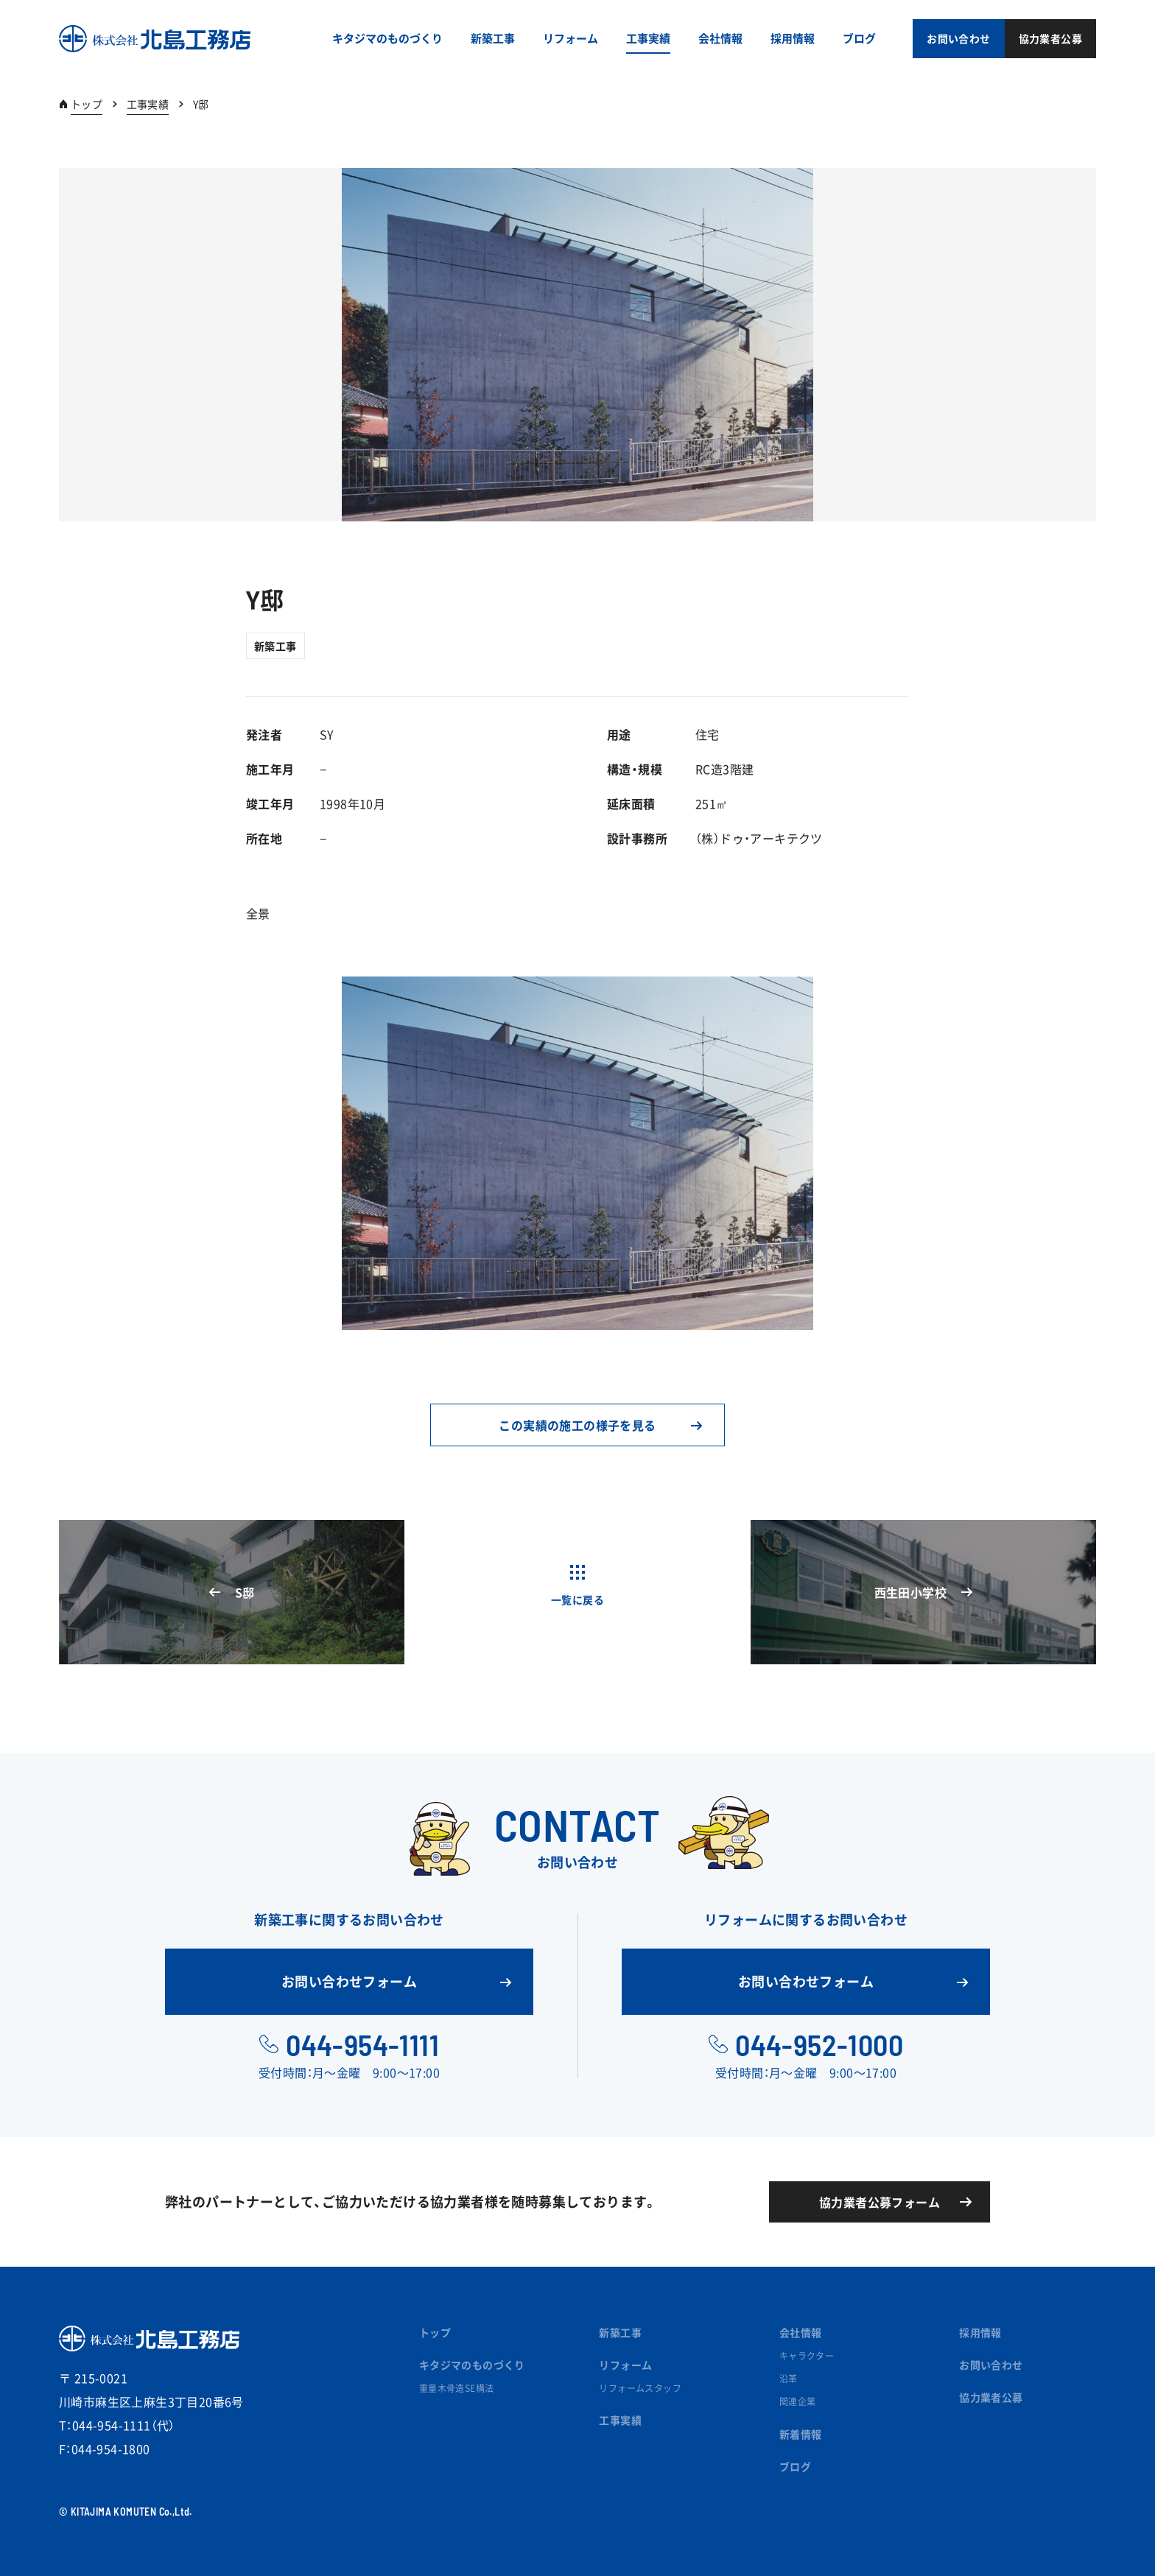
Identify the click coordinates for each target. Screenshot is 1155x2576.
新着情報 (800, 2434)
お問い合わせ (990, 2364)
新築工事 (275, 645)
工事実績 (148, 104)
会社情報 (800, 2332)
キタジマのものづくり (472, 2364)
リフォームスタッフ (640, 2388)
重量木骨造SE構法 (456, 2388)
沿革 (788, 2378)
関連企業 (797, 2401)
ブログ (795, 2466)
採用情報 (980, 2332)
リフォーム (625, 2364)
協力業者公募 (990, 2397)
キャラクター (806, 2355)
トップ (86, 104)
